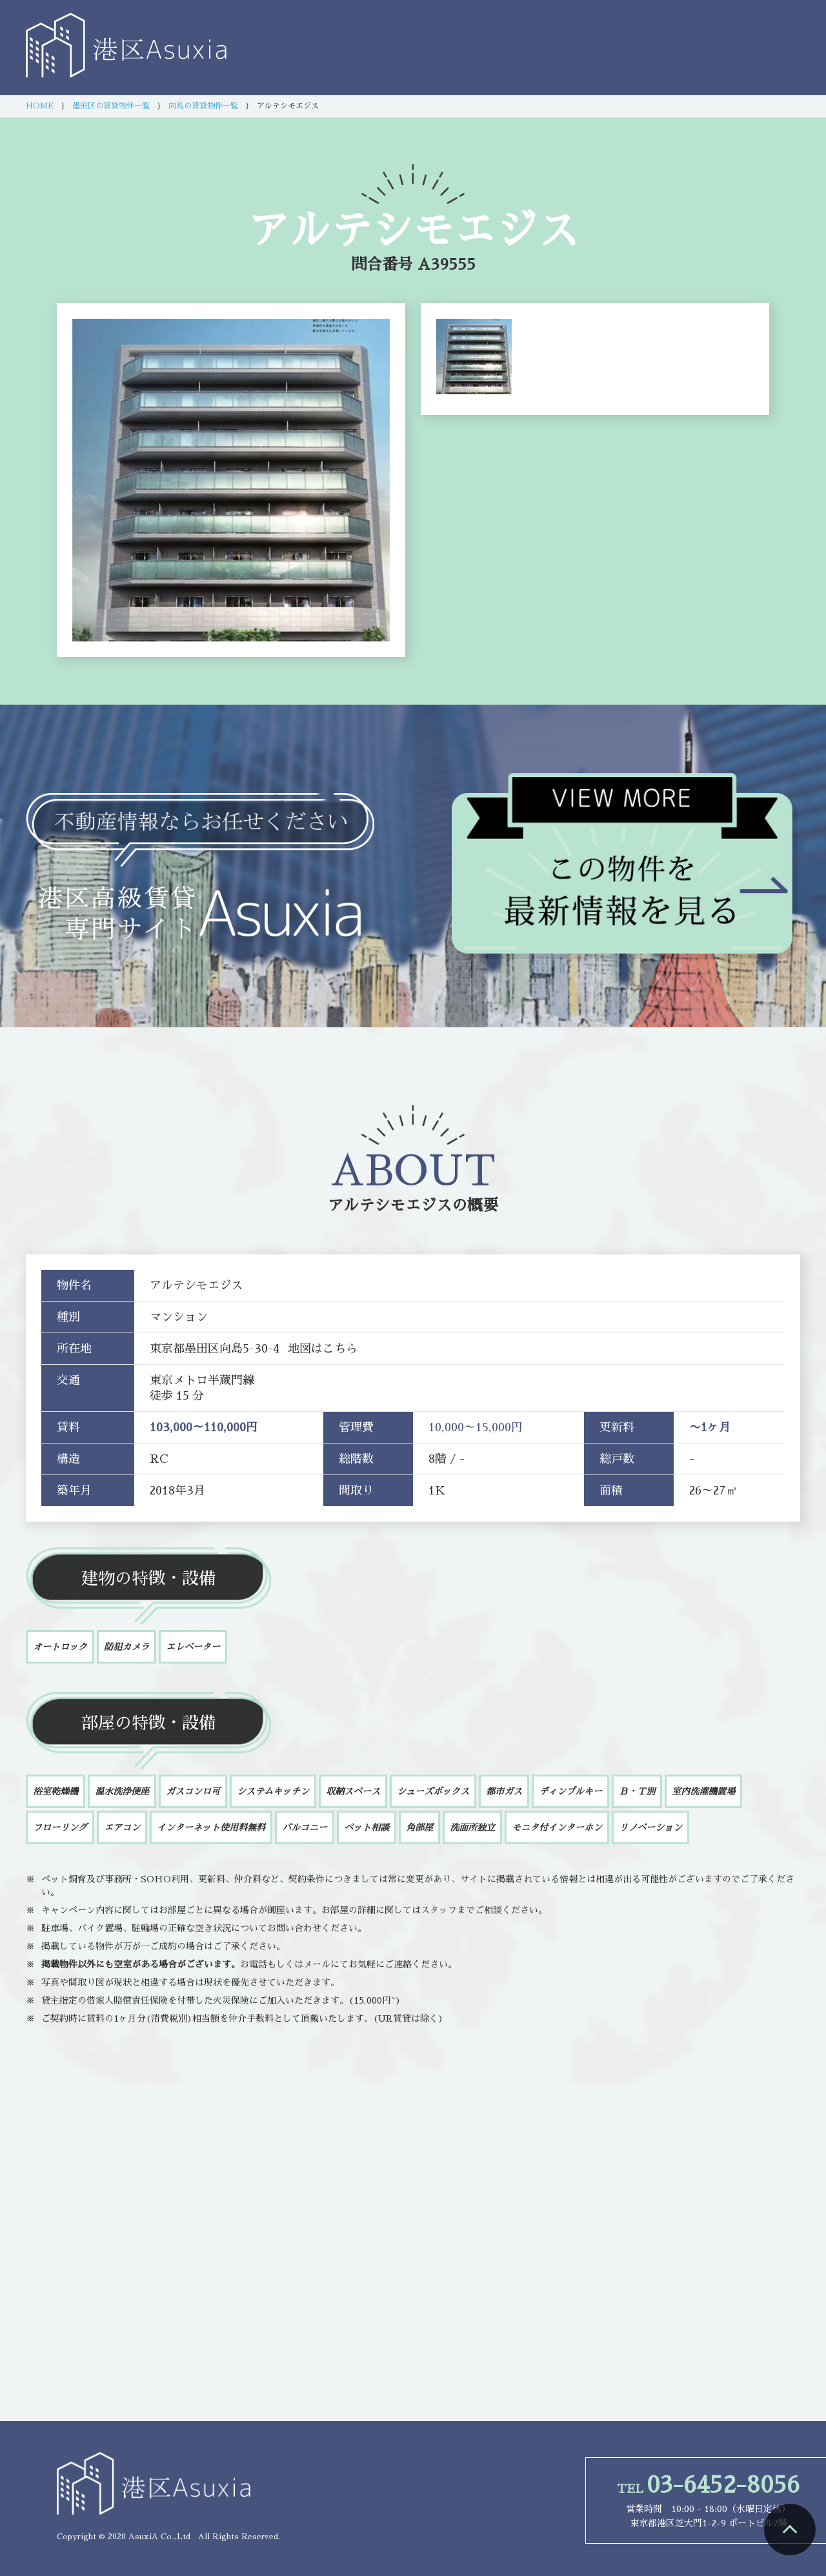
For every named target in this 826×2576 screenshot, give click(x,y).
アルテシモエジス (390, 1205)
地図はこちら (323, 1348)
